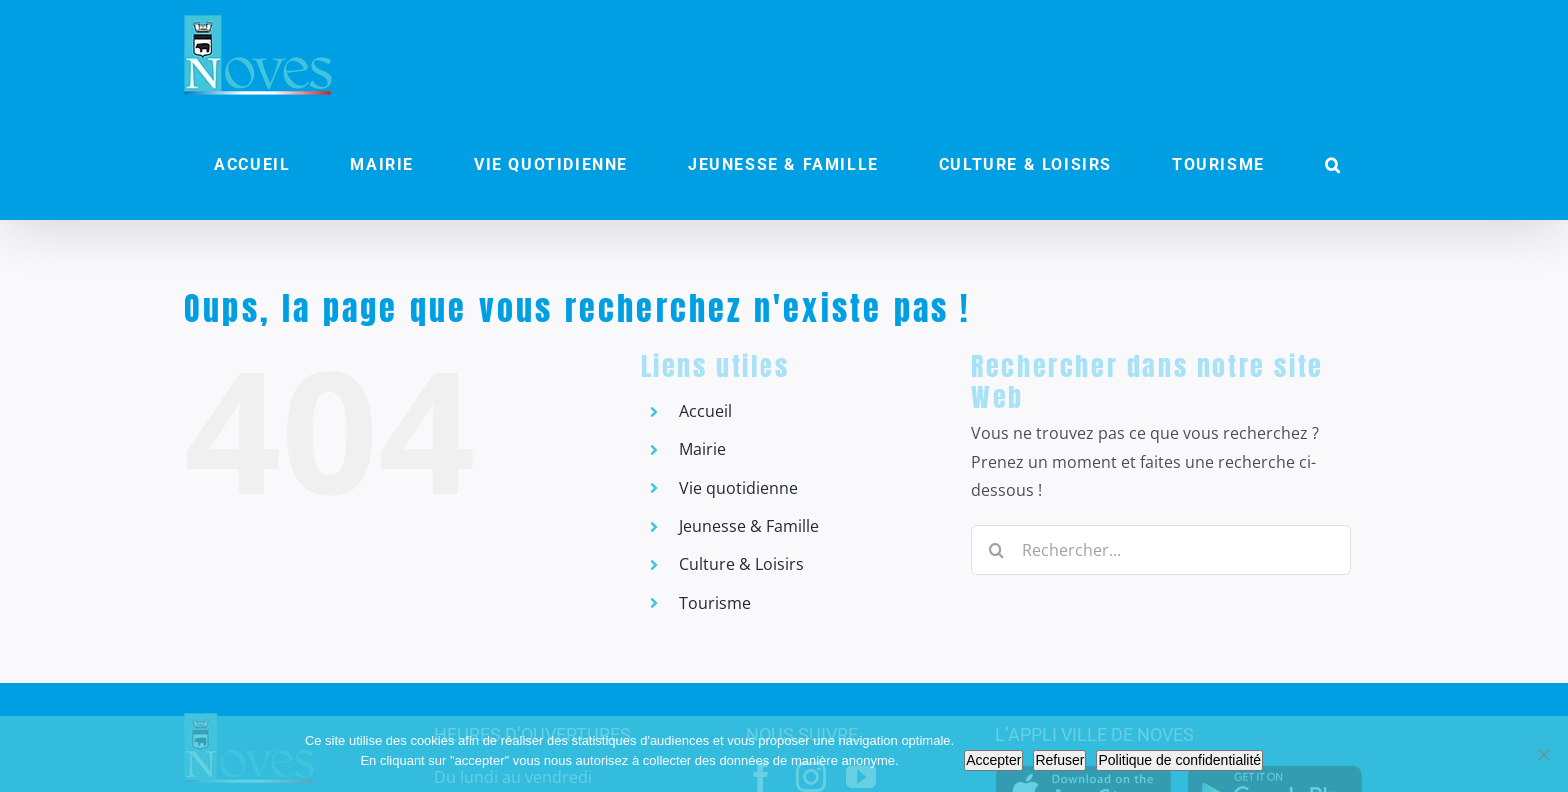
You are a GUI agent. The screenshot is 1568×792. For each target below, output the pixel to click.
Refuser (1059, 760)
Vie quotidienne (738, 488)
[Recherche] (996, 550)
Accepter (993, 760)
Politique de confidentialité (1179, 760)
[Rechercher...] (1161, 550)
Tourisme (715, 603)
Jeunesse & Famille (749, 526)
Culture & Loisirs (741, 564)
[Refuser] (1543, 754)
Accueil (705, 411)
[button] (1333, 165)
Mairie (702, 449)
